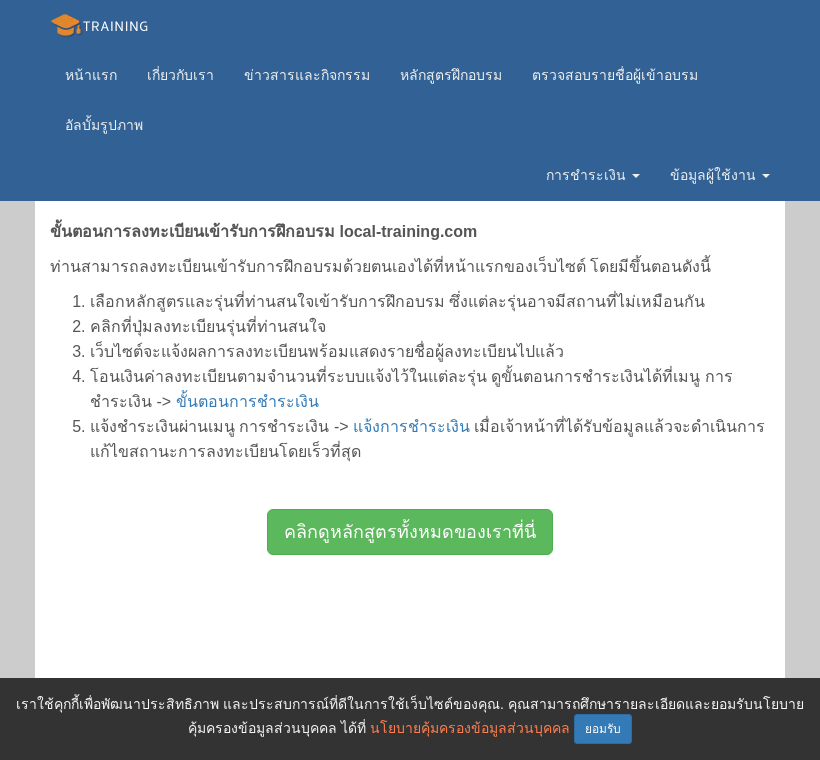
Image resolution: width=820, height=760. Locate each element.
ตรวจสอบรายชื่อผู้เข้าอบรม (615, 75)
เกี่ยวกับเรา (180, 75)
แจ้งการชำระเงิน (411, 426)
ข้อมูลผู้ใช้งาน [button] (720, 175)
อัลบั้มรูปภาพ (104, 125)
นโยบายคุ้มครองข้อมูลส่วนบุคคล (470, 728)
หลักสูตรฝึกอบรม (451, 75)
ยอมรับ (603, 729)
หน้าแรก (91, 75)
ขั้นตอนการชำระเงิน (247, 401)
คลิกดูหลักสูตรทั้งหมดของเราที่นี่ (410, 532)
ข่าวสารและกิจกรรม (307, 75)
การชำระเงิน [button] (593, 175)
